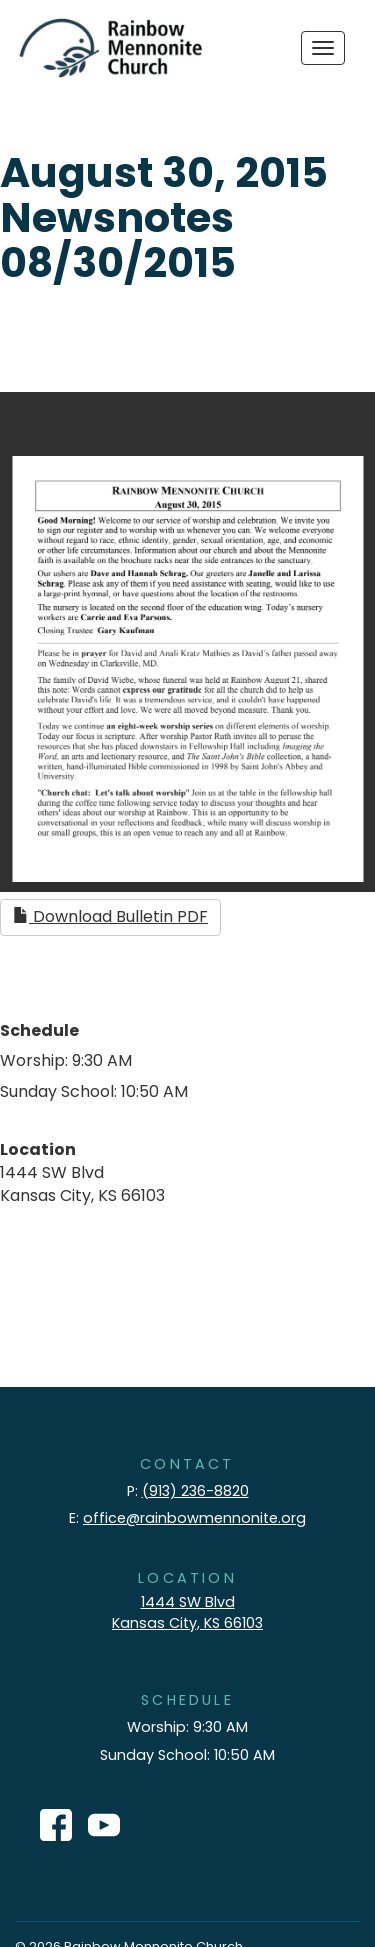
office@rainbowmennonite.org (194, 1518)
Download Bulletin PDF (110, 916)
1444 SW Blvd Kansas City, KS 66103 (187, 1612)
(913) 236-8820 (195, 1491)
